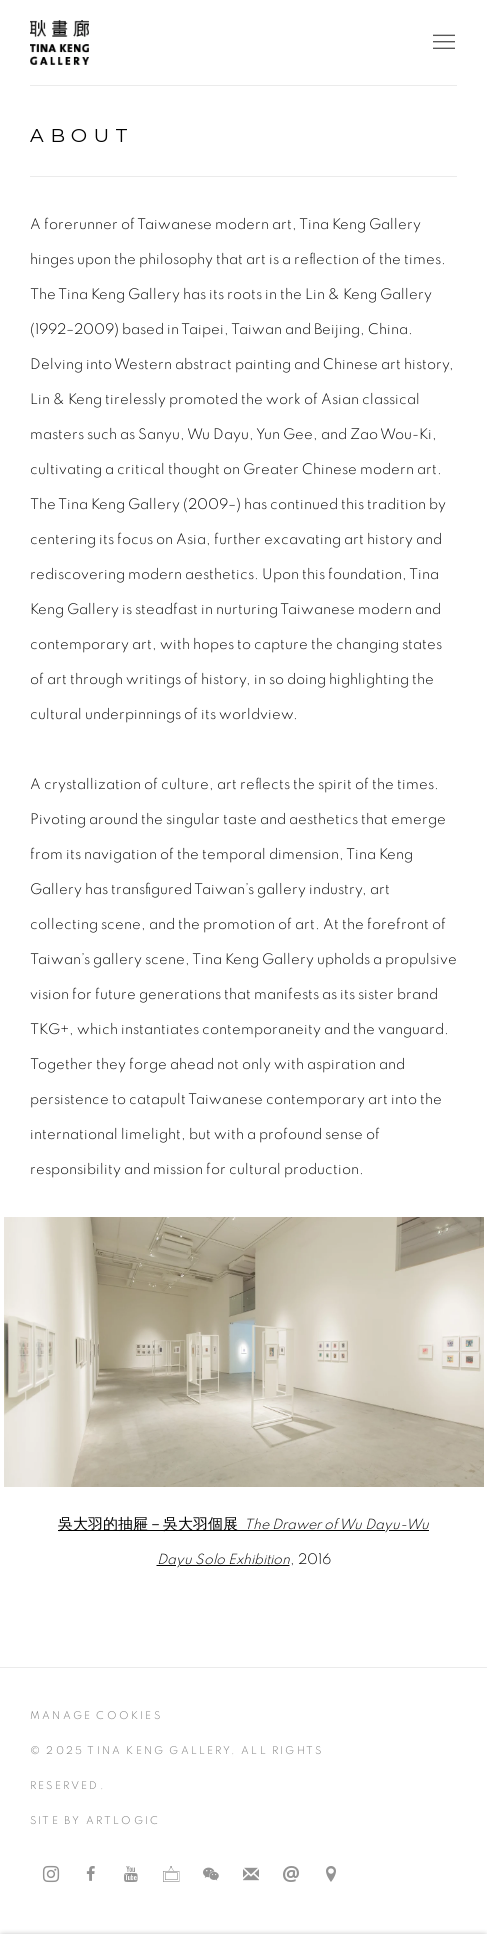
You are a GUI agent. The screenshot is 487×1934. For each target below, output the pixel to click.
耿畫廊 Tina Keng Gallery (60, 42)
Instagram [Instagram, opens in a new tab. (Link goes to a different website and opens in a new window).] (51, 1875)
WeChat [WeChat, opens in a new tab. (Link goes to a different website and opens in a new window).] (211, 1875)
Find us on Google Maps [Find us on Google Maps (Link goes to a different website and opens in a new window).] (331, 1875)
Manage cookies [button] (96, 1715)
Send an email (291, 1875)
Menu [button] (442, 43)
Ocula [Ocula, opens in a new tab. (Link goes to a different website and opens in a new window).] (171, 1875)
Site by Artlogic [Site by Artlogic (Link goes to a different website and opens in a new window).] (95, 1820)
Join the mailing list (251, 1875)
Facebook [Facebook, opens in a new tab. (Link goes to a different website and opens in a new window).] (91, 1875)
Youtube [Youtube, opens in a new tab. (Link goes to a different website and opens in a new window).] (131, 1875)
